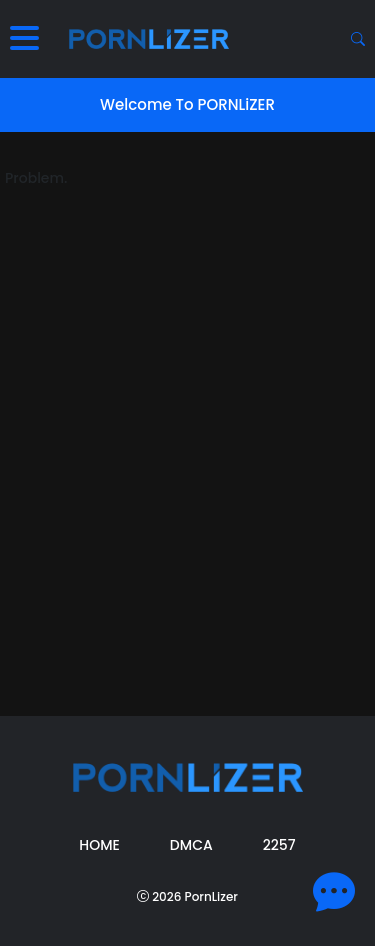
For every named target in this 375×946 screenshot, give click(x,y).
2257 (279, 845)
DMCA (191, 845)
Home (99, 845)
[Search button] (358, 39)
